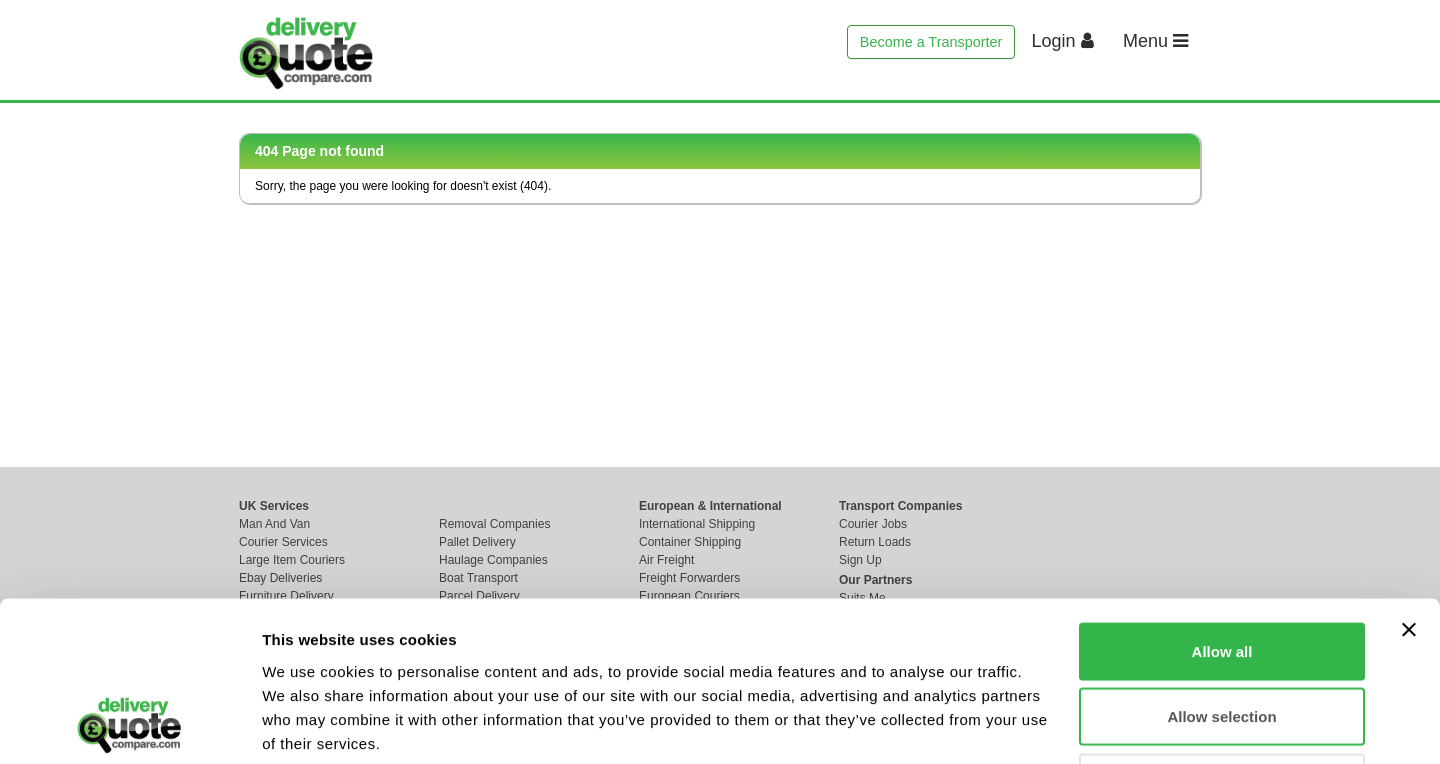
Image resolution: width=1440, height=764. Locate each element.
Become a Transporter (931, 42)
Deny (1222, 632)
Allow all (1222, 501)
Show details (1049, 724)
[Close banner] (1409, 480)
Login (1063, 41)
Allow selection (1221, 567)
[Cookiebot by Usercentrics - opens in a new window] (129, 725)
